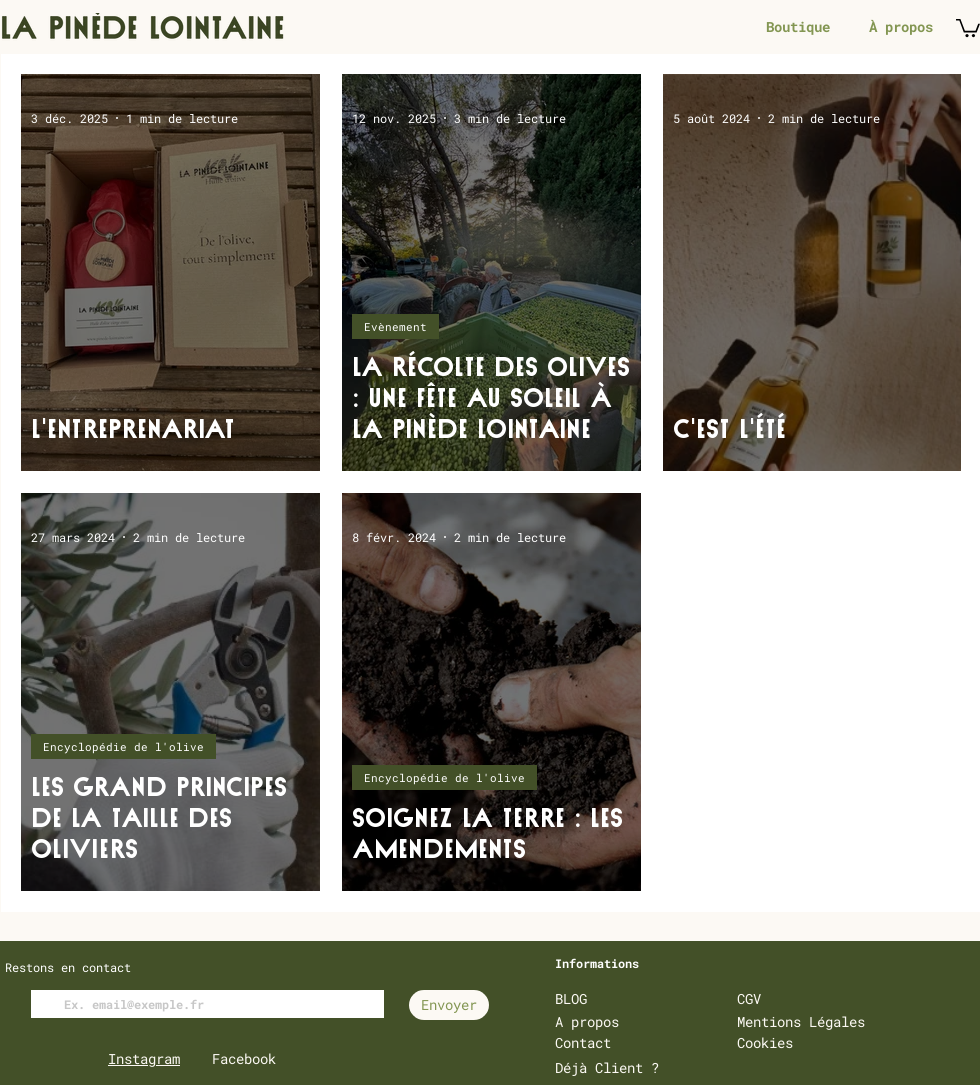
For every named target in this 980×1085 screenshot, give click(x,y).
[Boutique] (798, 27)
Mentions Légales (801, 1021)
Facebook (244, 1058)
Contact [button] (583, 1042)
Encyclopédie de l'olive (123, 746)
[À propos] (900, 27)
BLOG (571, 998)
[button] (968, 27)
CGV (749, 998)
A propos (587, 1021)
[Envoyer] (449, 1005)
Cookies (765, 1042)
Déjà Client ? (607, 1067)
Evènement (395, 326)
